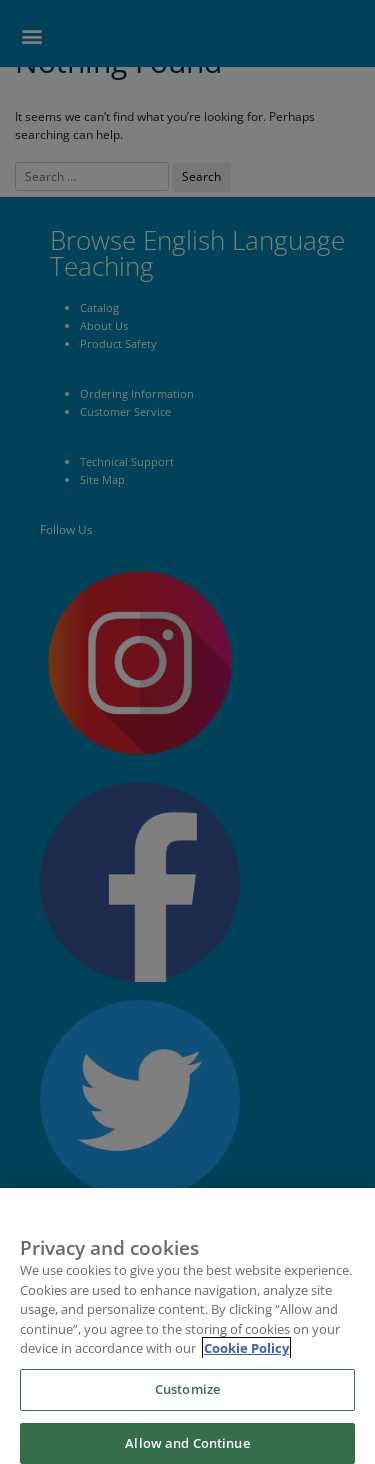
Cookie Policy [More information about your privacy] (246, 1358)
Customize (187, 1398)
